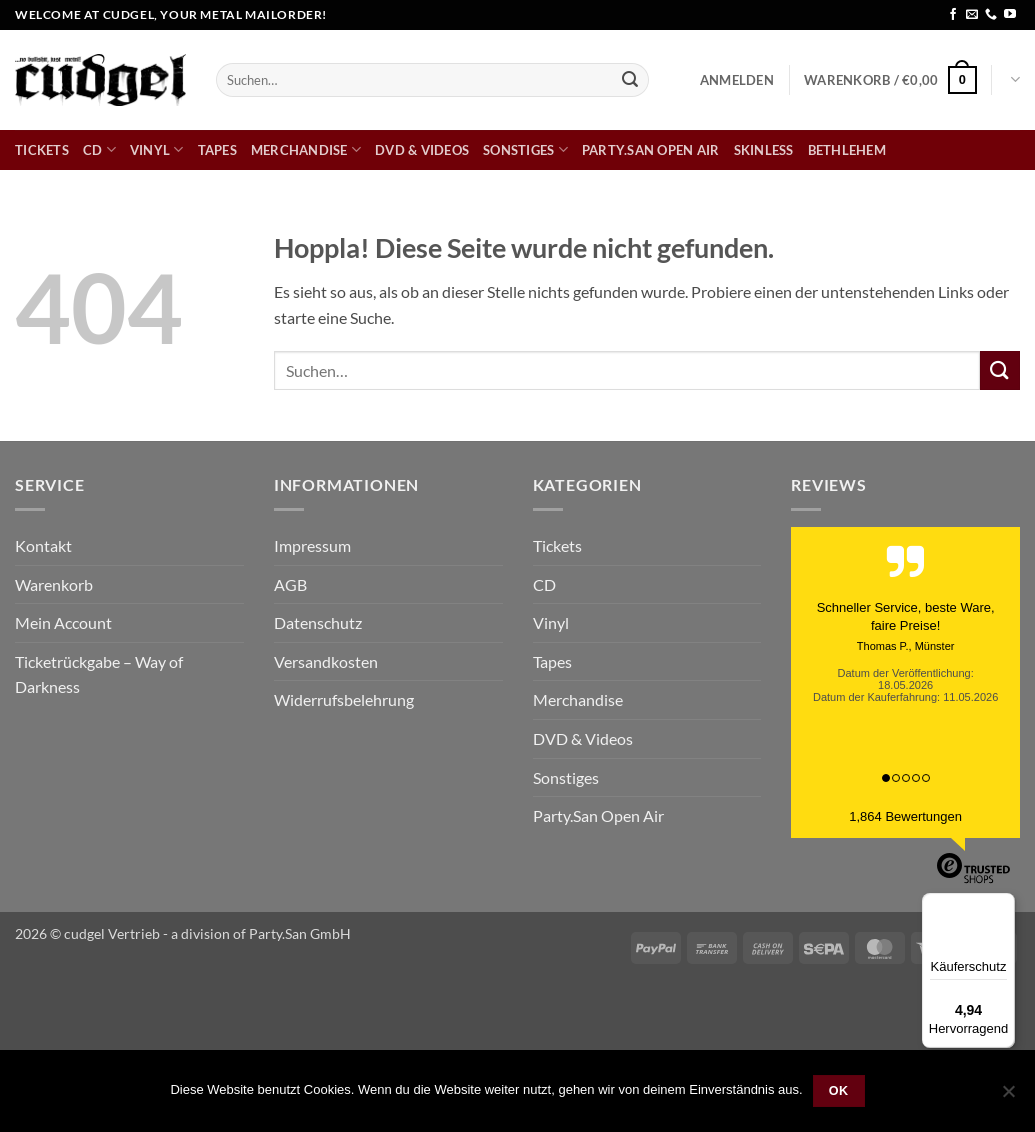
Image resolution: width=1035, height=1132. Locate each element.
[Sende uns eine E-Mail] (972, 15)
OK (839, 1091)
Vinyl (157, 149)
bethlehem (847, 150)
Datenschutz (318, 622)
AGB (290, 584)
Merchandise (306, 149)
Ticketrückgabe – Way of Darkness (99, 674)
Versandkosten (326, 661)
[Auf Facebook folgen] (953, 15)
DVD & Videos (422, 150)
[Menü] (1003, 905)
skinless (764, 150)
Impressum (312, 545)
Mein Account (63, 622)
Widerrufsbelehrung (344, 699)
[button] (737, 80)
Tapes (217, 150)
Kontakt (43, 545)
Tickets (42, 150)
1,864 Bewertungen (905, 816)
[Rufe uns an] (991, 15)
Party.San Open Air (651, 150)
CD (99, 149)
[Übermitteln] (630, 80)
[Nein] (1008, 1097)
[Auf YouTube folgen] (1010, 15)
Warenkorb (54, 584)
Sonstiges (525, 149)
